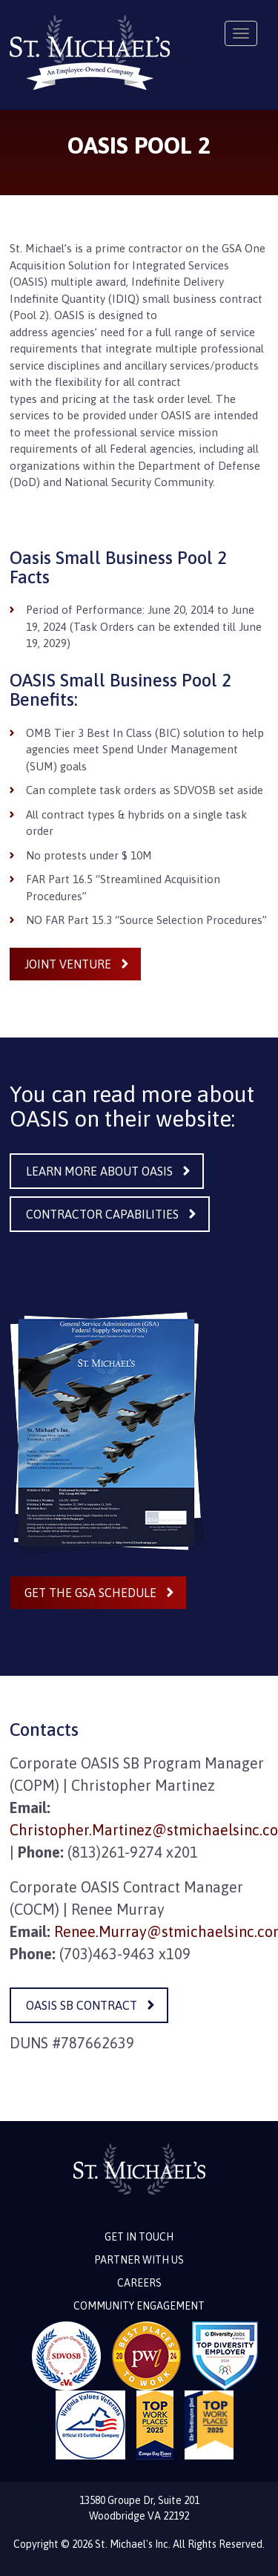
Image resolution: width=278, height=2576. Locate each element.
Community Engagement (139, 2306)
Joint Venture (67, 964)
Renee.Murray (100, 1931)
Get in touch (139, 2237)
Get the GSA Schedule (90, 1592)
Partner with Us (139, 2260)
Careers (139, 2283)
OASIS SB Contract (81, 2005)
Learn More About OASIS (99, 1171)
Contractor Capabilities (102, 1214)
